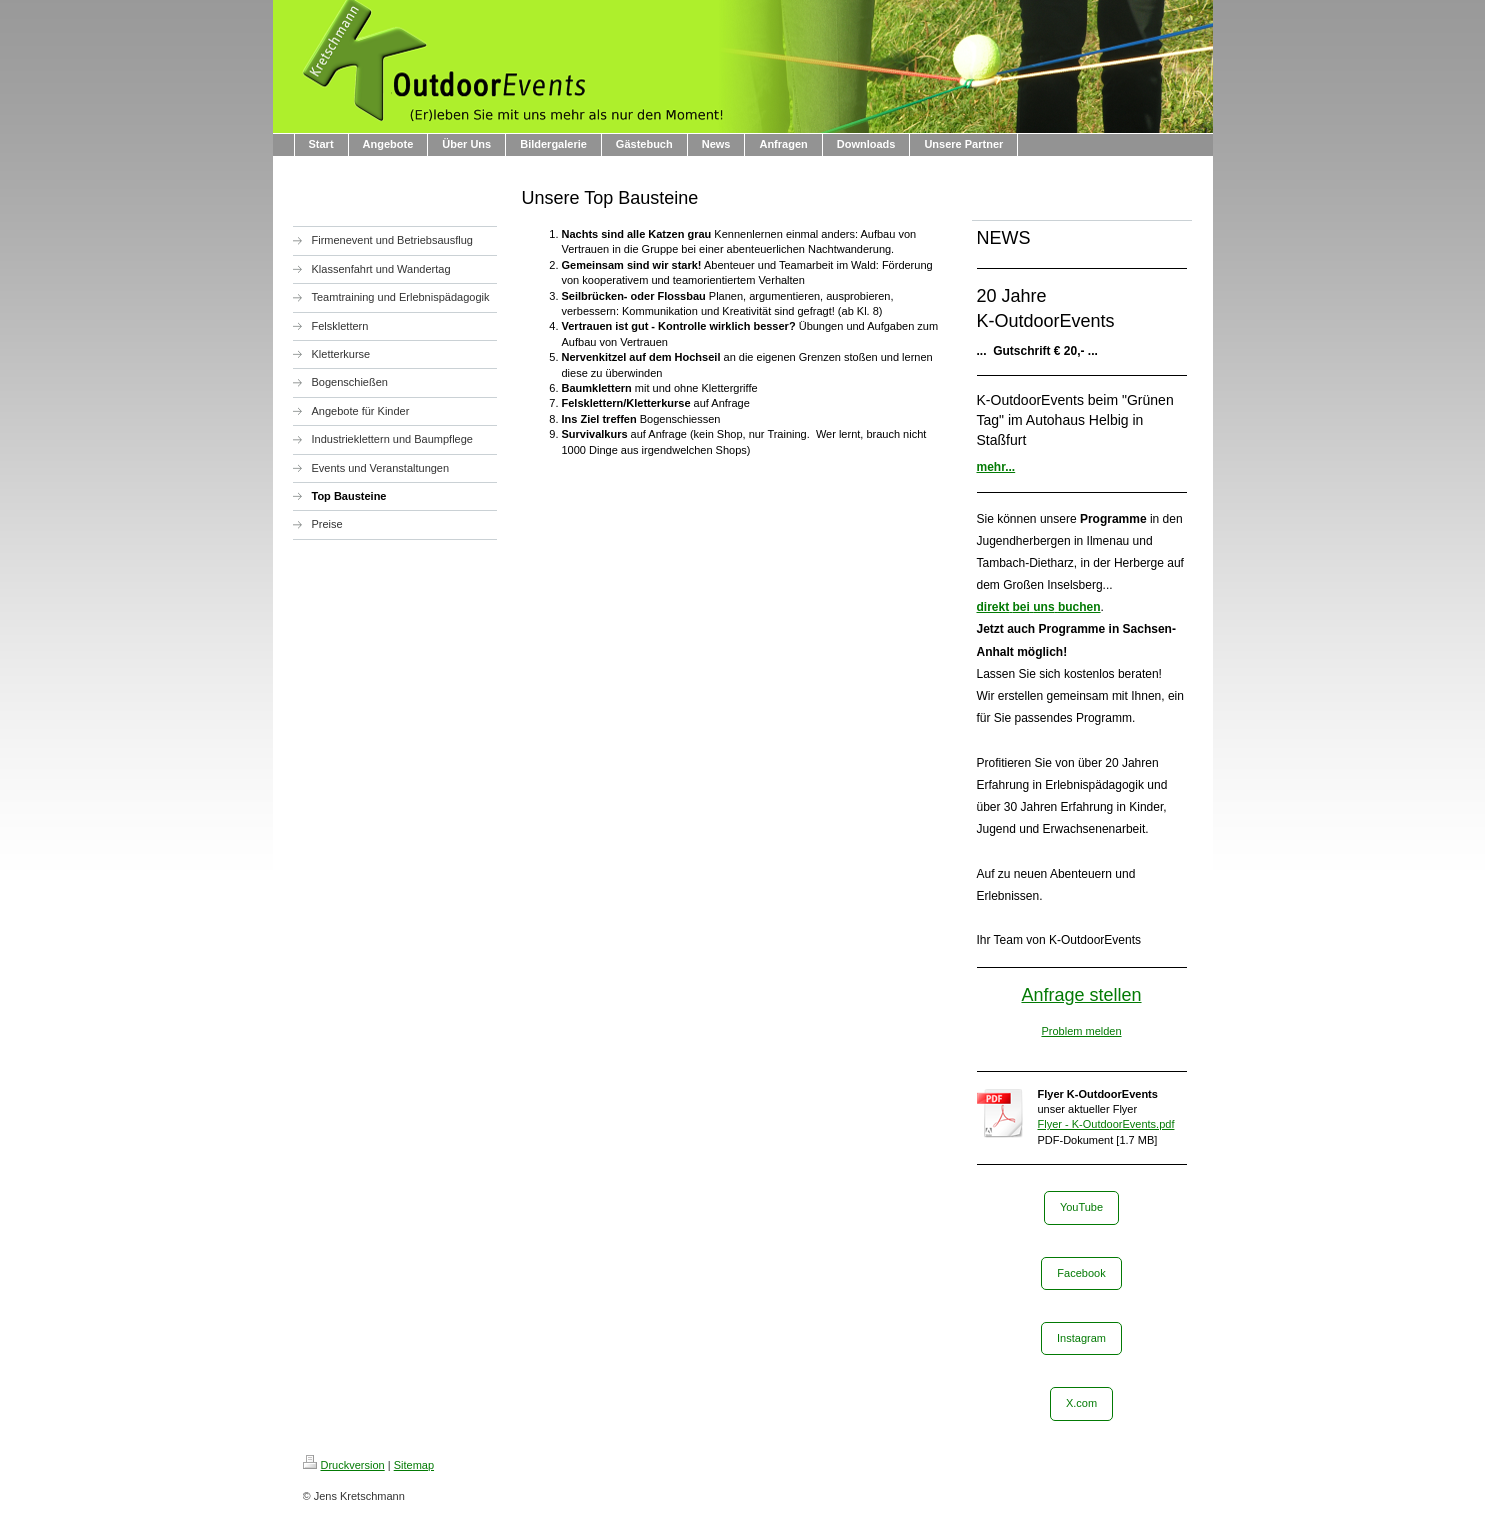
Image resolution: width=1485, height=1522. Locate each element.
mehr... (996, 467)
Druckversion (344, 1465)
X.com (1081, 1403)
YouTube (1081, 1207)
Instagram (1081, 1338)
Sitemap (414, 1465)
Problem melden (1081, 1031)
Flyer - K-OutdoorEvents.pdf (1106, 1124)
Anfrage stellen (1081, 995)
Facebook (1081, 1273)
